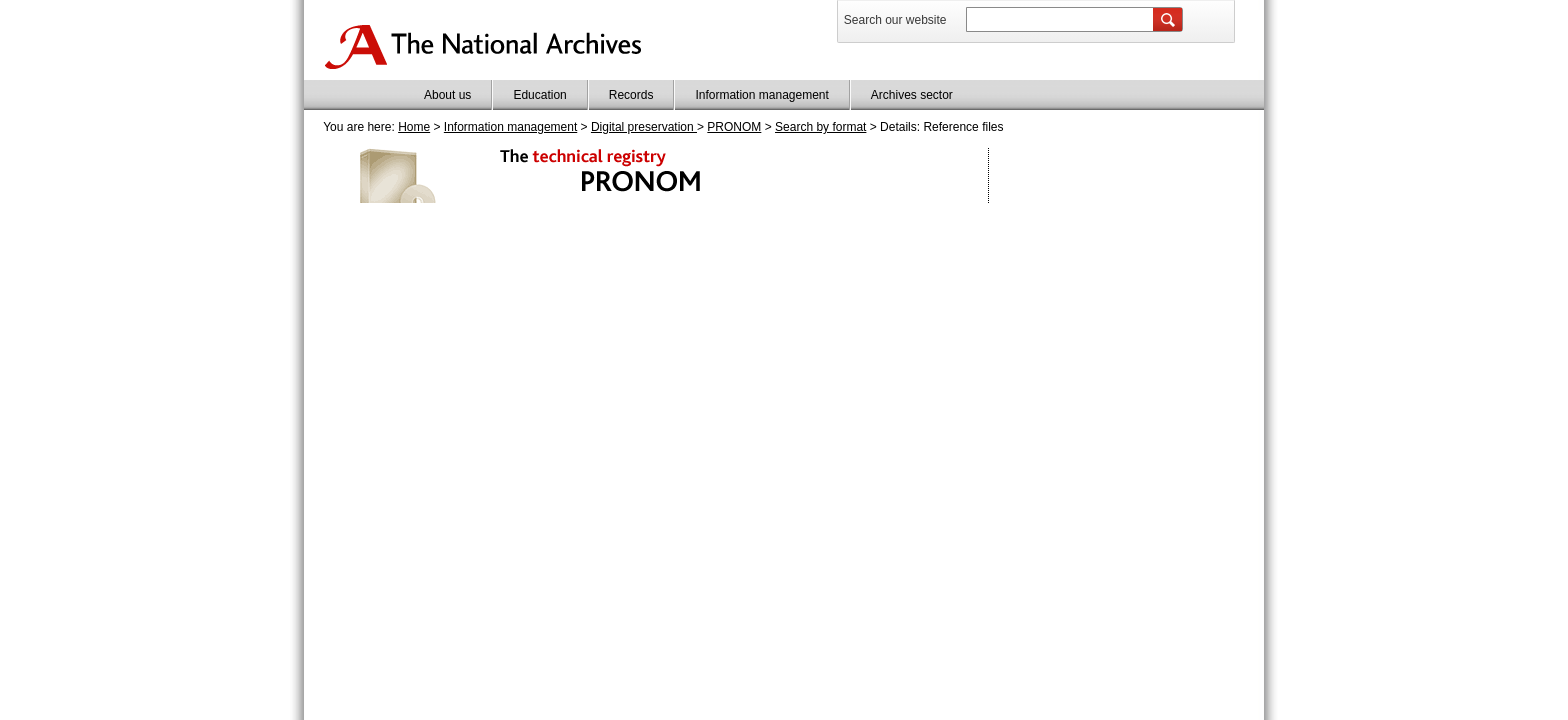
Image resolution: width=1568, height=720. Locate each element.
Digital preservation (644, 127)
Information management (761, 95)
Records (631, 95)
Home (414, 127)
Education (539, 95)
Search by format (820, 127)
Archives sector (912, 95)
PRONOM (734, 127)
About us (447, 95)
